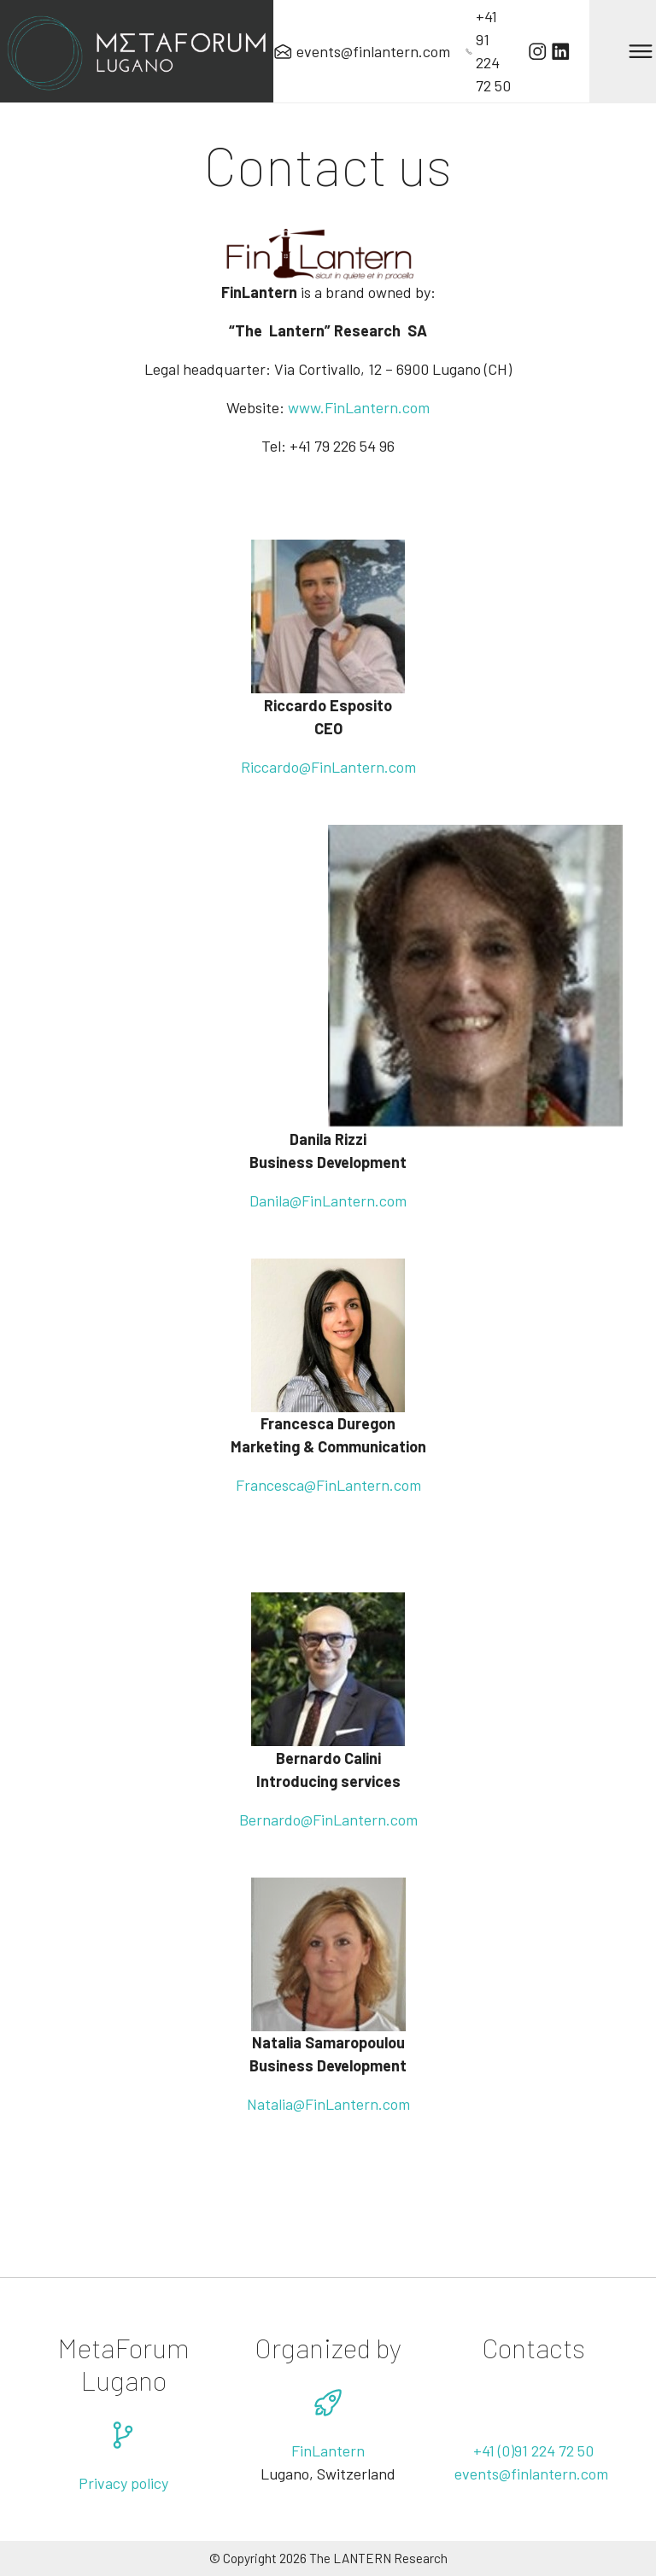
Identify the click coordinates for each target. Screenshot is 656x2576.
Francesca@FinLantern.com (328, 1484)
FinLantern (338, 1200)
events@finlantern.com (533, 2473)
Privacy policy (123, 2483)
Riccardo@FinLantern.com (328, 766)
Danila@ (275, 1200)
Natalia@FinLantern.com (328, 2103)
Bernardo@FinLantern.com (328, 1819)
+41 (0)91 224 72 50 (533, 2450)
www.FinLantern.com (359, 407)
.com (391, 1200)
